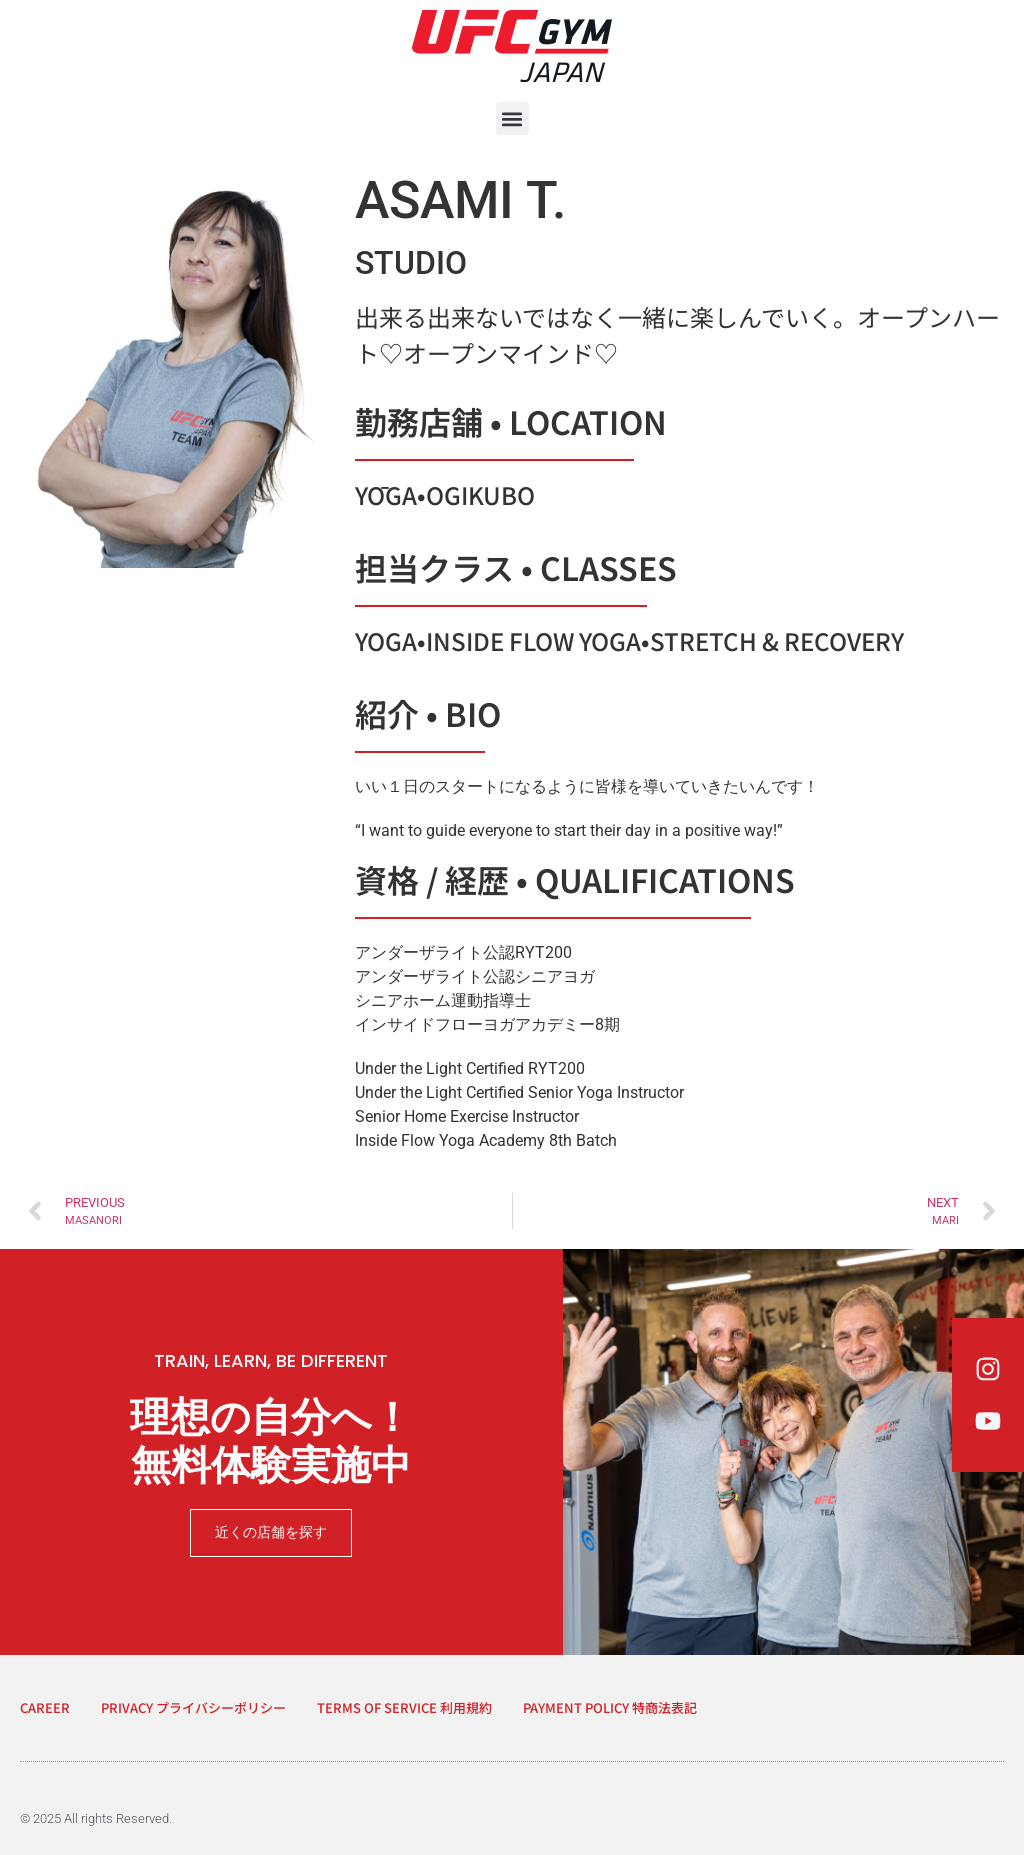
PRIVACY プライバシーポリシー (193, 1707)
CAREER (45, 1707)
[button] (512, 118)
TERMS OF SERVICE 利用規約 (404, 1707)
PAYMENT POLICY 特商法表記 (610, 1707)
